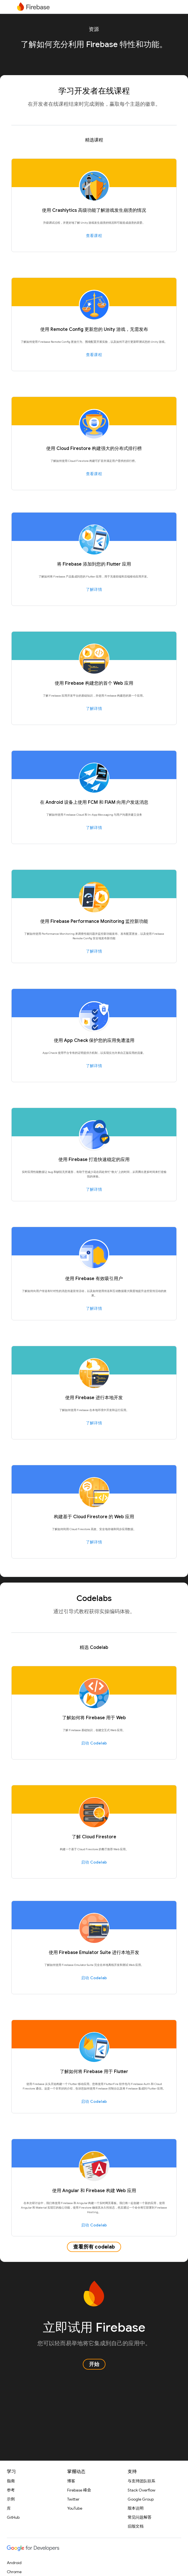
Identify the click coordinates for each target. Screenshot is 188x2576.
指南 (11, 2481)
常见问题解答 (139, 2517)
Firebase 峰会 (79, 2490)
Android (14, 2562)
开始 (94, 2364)
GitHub (13, 2517)
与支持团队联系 (141, 2481)
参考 (11, 2490)
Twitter (73, 2499)
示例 (11, 2499)
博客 (71, 2481)
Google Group (141, 2499)
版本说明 (135, 2508)
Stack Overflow (141, 2490)
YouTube (74, 2508)
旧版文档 (135, 2526)
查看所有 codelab (94, 2247)
